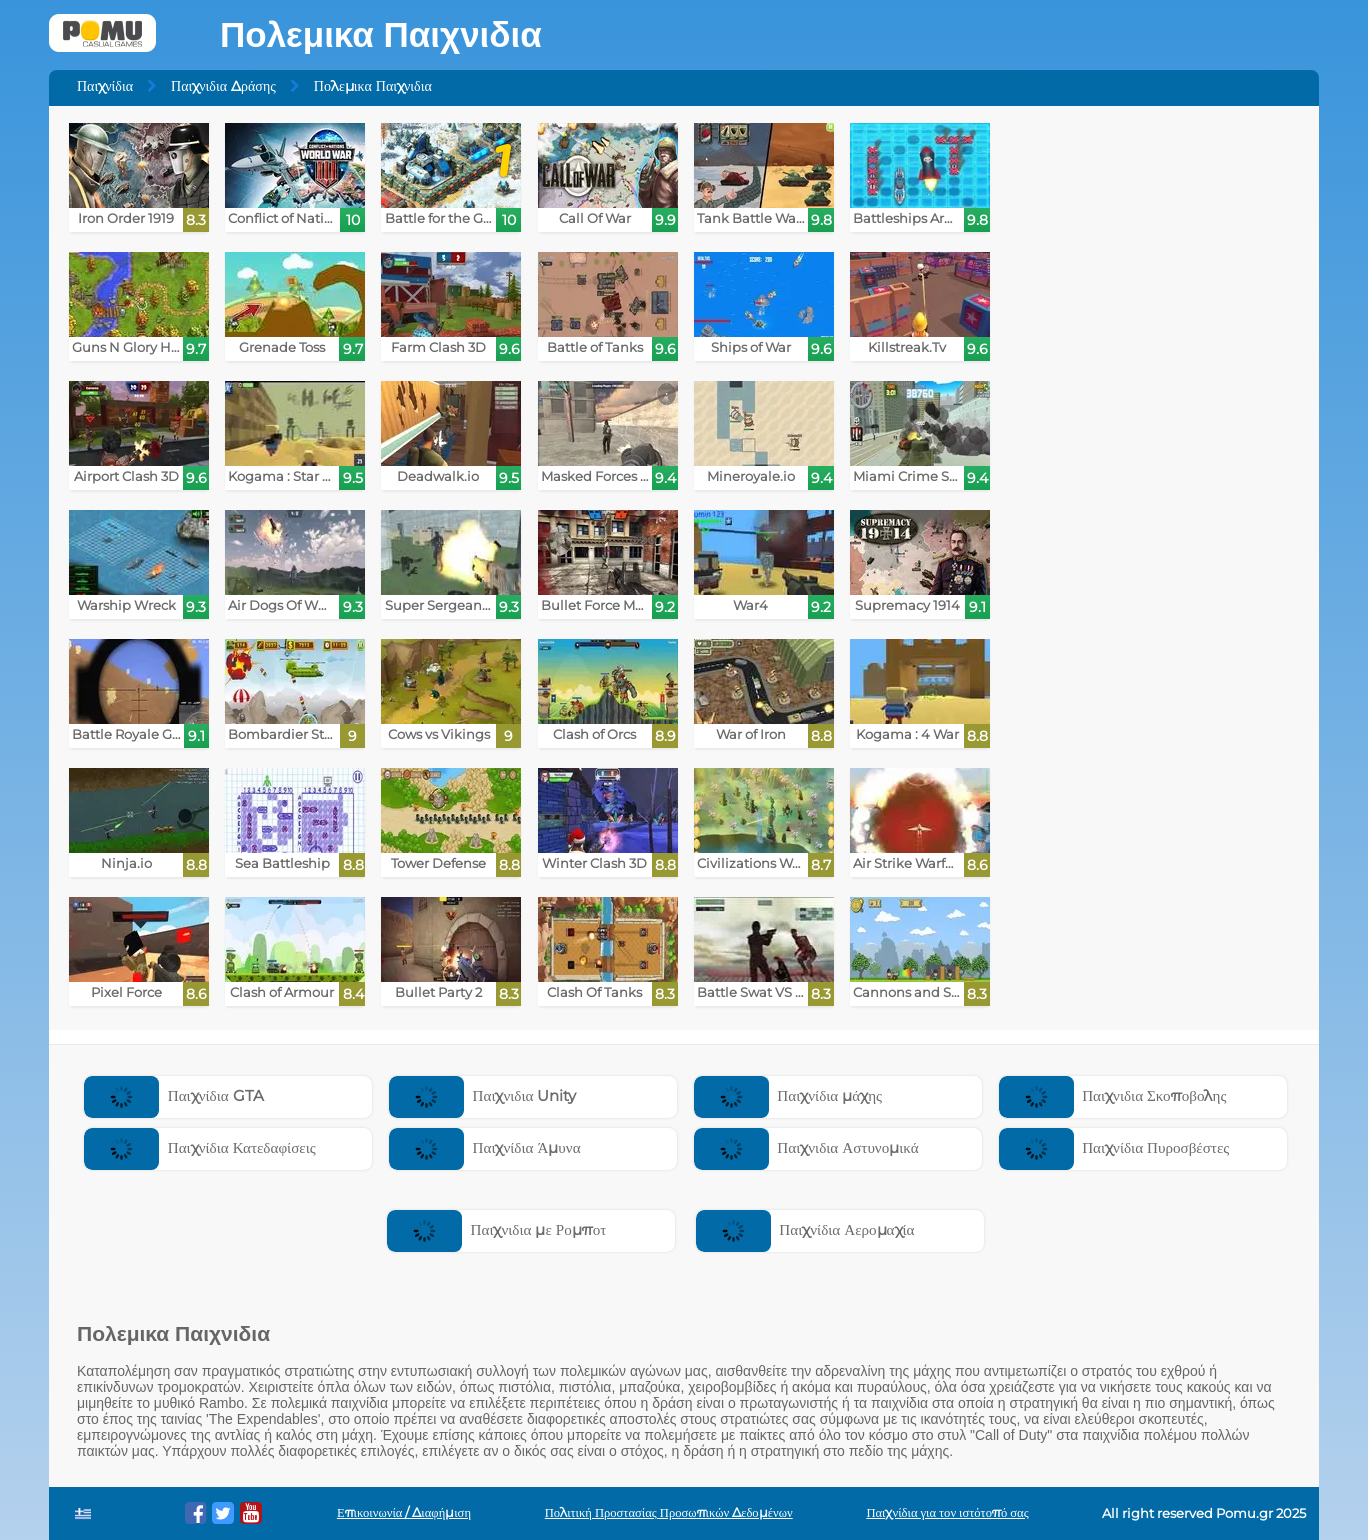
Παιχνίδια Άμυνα (485, 1147)
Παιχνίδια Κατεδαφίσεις (199, 1147)
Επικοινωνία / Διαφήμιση (404, 1512)
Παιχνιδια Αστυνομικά (806, 1147)
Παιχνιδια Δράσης (223, 86)
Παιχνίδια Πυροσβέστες (1114, 1147)
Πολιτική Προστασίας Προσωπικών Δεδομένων (669, 1512)
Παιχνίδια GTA (173, 1095)
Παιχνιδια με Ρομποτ (496, 1229)
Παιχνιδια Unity (482, 1095)
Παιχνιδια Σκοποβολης (1113, 1095)
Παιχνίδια (105, 86)
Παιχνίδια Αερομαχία (805, 1229)
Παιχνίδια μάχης (788, 1095)
